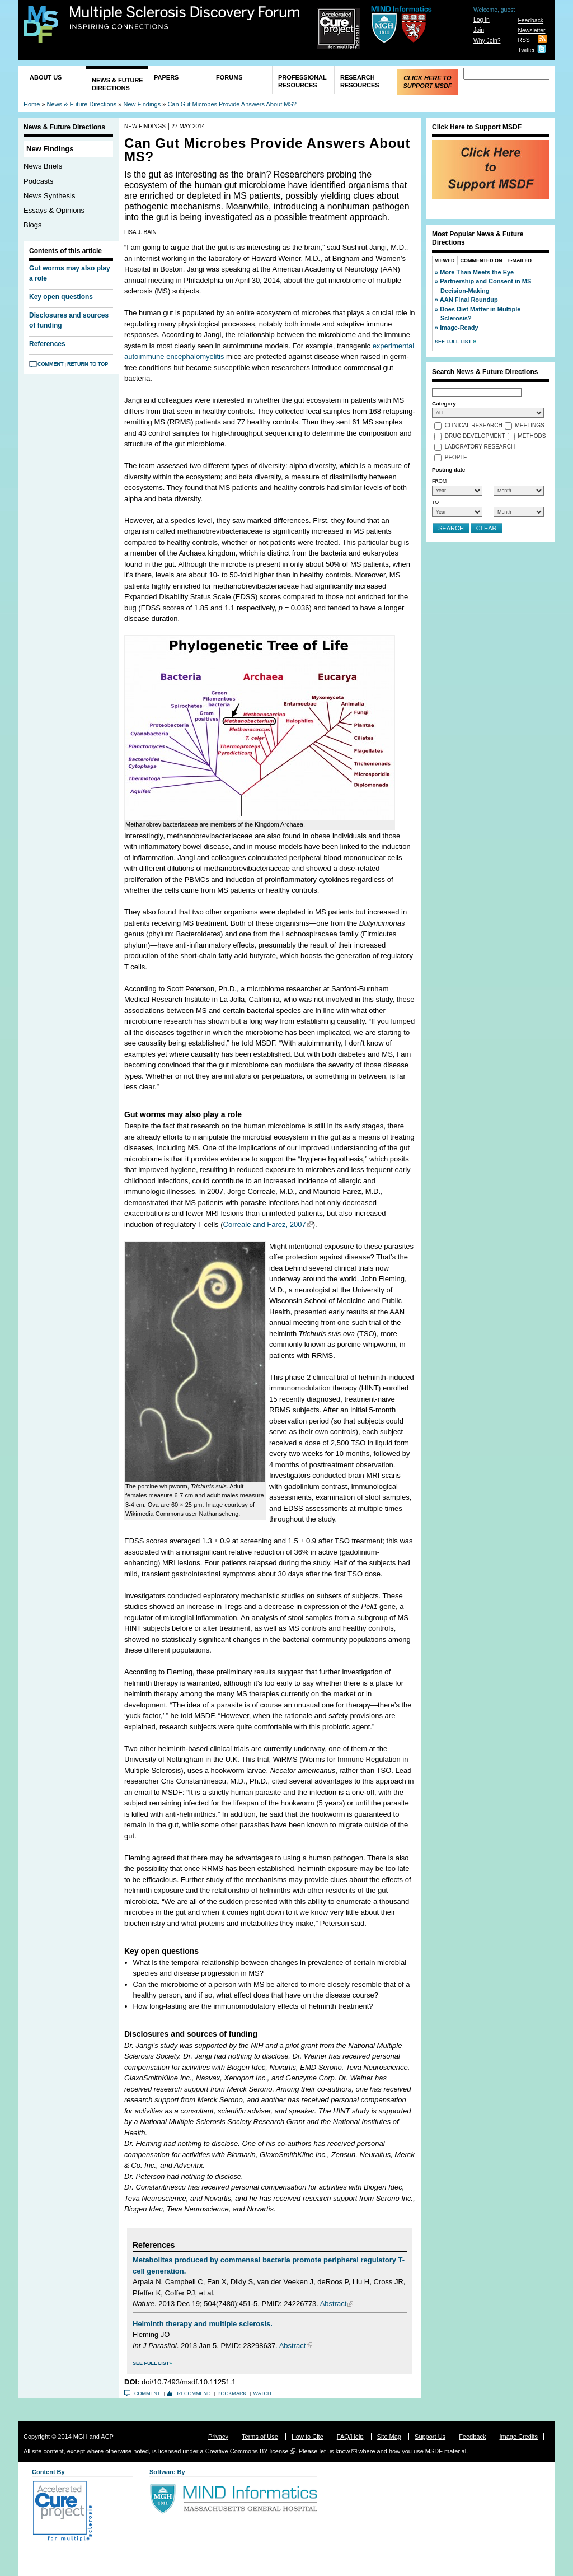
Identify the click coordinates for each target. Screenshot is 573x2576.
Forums (229, 77)
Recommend (194, 2393)
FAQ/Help (350, 2436)
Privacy (218, 2436)
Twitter (526, 50)
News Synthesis (49, 196)
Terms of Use (260, 2436)
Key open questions (61, 297)
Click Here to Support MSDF (427, 81)
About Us (46, 77)
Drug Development (475, 436)
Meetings (529, 426)
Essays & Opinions (54, 210)
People (456, 458)
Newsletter (531, 30)
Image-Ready (459, 327)
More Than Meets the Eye (477, 272)
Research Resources (359, 81)
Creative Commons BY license (247, 2451)
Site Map (389, 2436)
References (47, 344)
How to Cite (307, 2436)
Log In (481, 20)
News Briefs (43, 166)
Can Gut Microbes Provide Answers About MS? (232, 104)
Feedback (530, 20)
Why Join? (487, 41)
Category (444, 403)
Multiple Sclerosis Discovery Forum (184, 18)
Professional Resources (302, 81)
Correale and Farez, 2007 (264, 1224)
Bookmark (232, 2393)
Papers (166, 77)
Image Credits (519, 2436)
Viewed (445, 260)
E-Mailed (520, 260)
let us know (334, 2451)
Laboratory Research (480, 447)
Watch (262, 2393)
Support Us (430, 2436)
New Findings (142, 104)
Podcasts (38, 181)
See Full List (151, 2363)
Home (32, 104)
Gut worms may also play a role (69, 273)
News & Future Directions (117, 84)
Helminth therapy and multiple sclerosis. (203, 2324)
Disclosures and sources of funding (69, 320)
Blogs (33, 225)
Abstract (333, 2303)
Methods (532, 436)
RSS (523, 40)
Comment (50, 364)
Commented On (481, 260)
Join (478, 30)
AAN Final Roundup (469, 299)
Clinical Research (473, 426)
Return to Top (87, 364)
